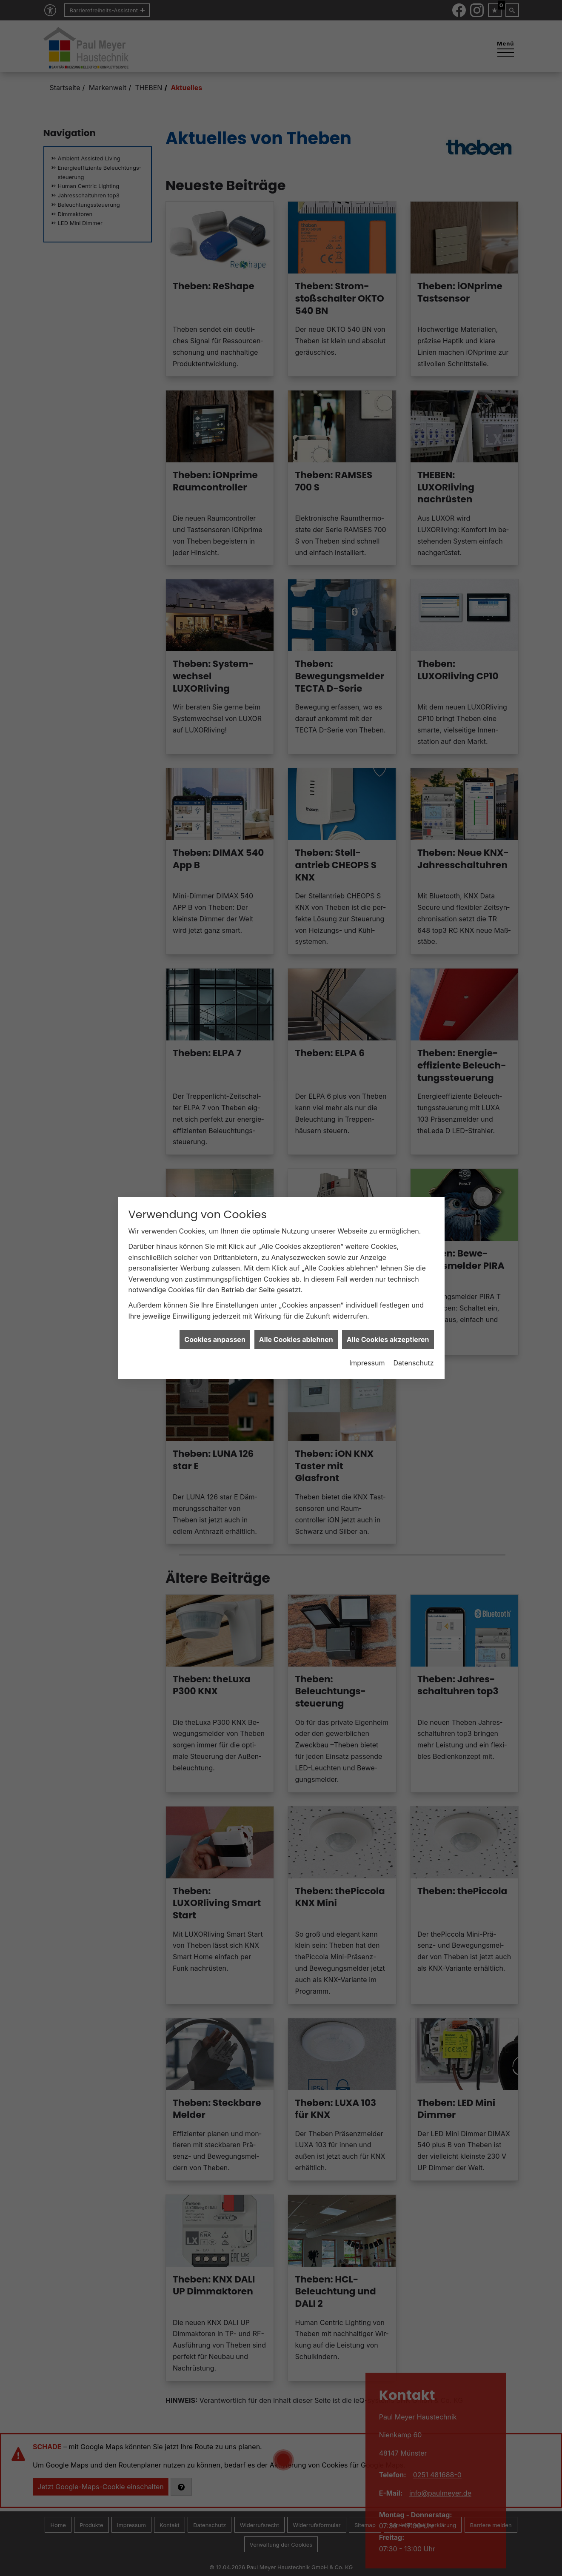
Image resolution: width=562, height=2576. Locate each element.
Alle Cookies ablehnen (296, 1339)
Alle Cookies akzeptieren (388, 1339)
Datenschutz (414, 1363)
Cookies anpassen (214, 1339)
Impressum (367, 1363)
